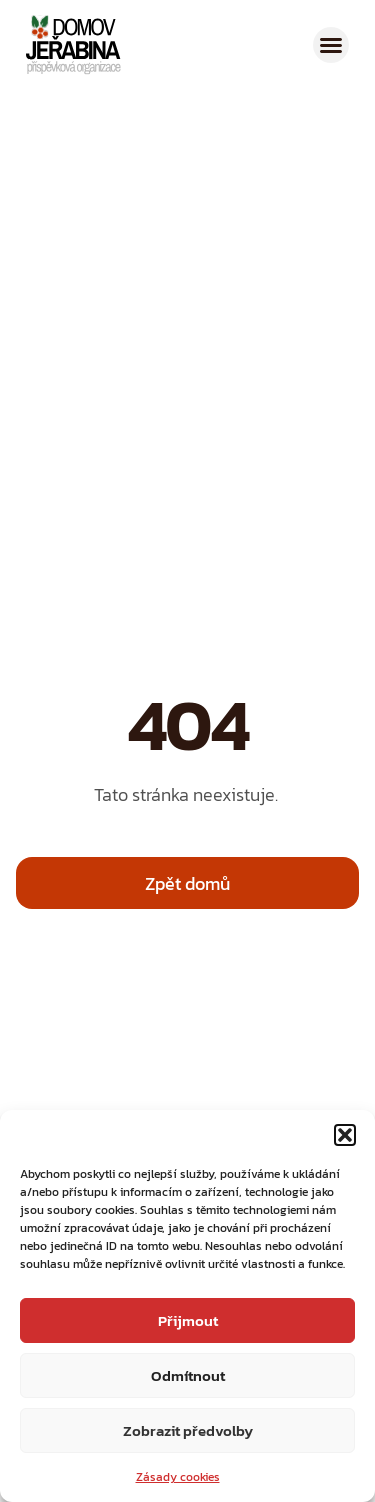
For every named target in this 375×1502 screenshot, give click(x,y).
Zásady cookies (178, 1477)
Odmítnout (188, 1375)
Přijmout (188, 1320)
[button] (345, 1135)
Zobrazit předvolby (188, 1430)
